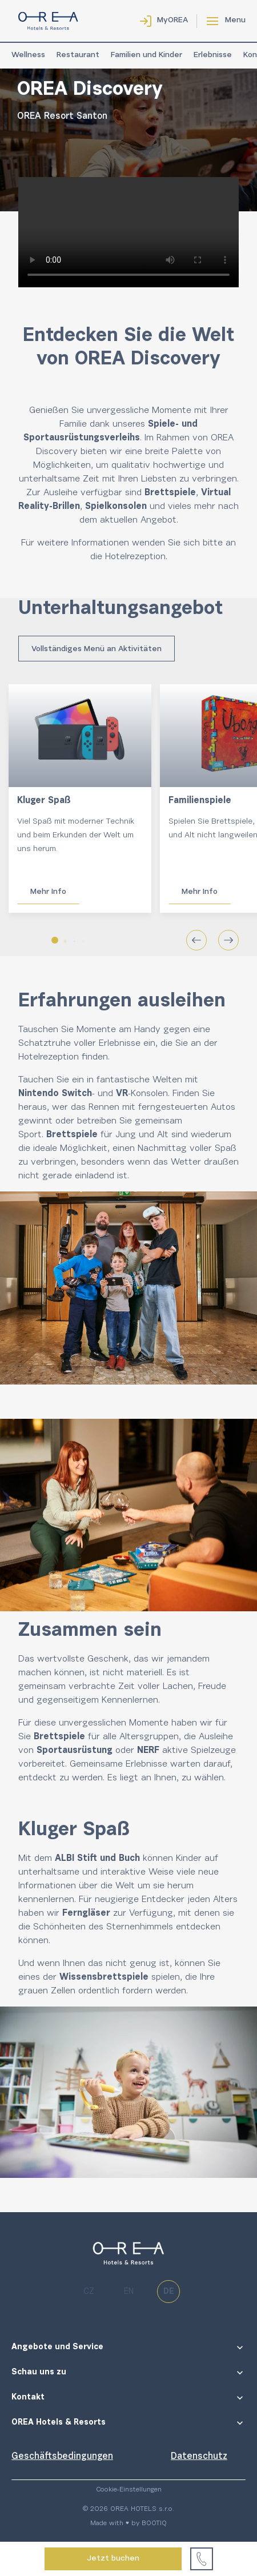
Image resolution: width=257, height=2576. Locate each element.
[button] (54, 940)
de (168, 2292)
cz (88, 2292)
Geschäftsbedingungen (62, 2456)
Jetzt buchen (113, 2559)
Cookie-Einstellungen (129, 2489)
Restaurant (78, 55)
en (129, 2292)
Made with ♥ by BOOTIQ (128, 2523)
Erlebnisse (213, 55)
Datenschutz (199, 2456)
